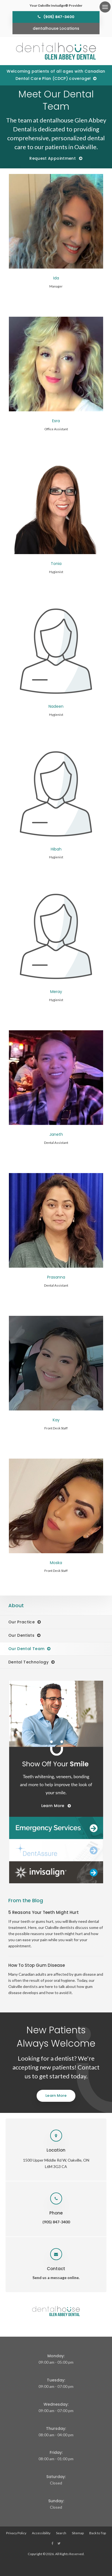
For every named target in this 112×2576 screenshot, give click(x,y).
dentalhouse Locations (56, 28)
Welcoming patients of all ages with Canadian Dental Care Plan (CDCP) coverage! (56, 74)
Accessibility (41, 2533)
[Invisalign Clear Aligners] (56, 1872)
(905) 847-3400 (59, 16)
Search (61, 2533)
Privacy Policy (16, 2533)
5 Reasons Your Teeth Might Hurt (43, 1912)
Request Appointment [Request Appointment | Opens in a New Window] (53, 158)
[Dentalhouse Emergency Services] (56, 1828)
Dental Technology (28, 1662)
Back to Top (97, 2533)
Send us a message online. (56, 2277)
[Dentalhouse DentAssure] (56, 1850)
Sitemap (78, 2533)
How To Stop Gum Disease (36, 1965)
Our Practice (21, 1622)
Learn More (56, 2095)
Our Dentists (21, 1635)
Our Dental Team (26, 1648)
